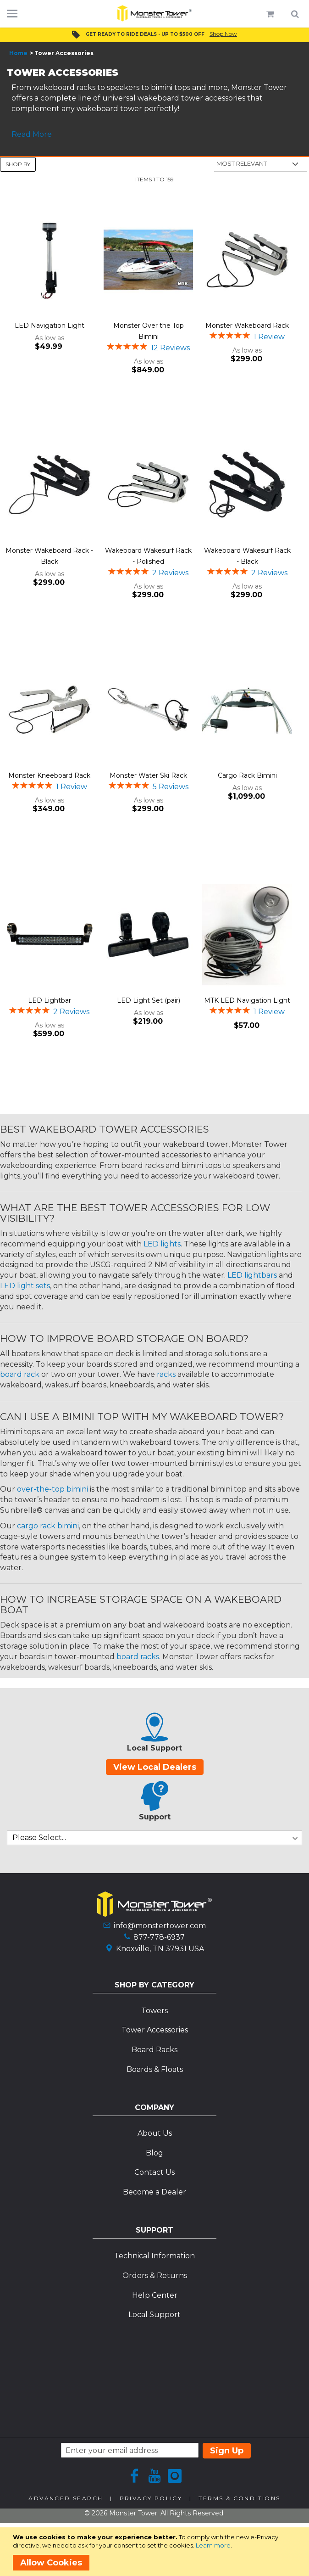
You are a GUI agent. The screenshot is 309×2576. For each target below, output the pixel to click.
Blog (154, 2153)
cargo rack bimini (48, 1525)
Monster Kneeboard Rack (49, 775)
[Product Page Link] (49, 260)
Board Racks (154, 2049)
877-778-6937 (159, 1937)
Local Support (154, 2314)
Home (18, 53)
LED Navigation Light (49, 325)
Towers (154, 2010)
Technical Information (154, 2255)
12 (170, 347)
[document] (156, 2551)
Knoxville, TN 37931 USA (160, 1948)
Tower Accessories (154, 2030)
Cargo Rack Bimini (247, 775)
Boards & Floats (155, 2069)
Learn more (213, 2545)
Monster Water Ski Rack (148, 775)
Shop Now (223, 33)
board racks (137, 1656)
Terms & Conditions (239, 2498)
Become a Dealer (154, 2192)
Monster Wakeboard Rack (247, 325)
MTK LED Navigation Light (247, 1000)
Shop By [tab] (18, 164)
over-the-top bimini (52, 1489)
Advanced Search (65, 2498)
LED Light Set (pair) (148, 1000)
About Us (155, 2133)
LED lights (162, 1244)
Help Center (154, 2295)
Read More (31, 134)
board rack (19, 1374)
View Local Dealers (154, 1767)
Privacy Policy (151, 2498)
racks (166, 1374)
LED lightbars (252, 1275)
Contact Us (154, 2172)
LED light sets (25, 1285)
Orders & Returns (154, 2275)
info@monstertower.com (160, 1925)
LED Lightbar (49, 1000)
